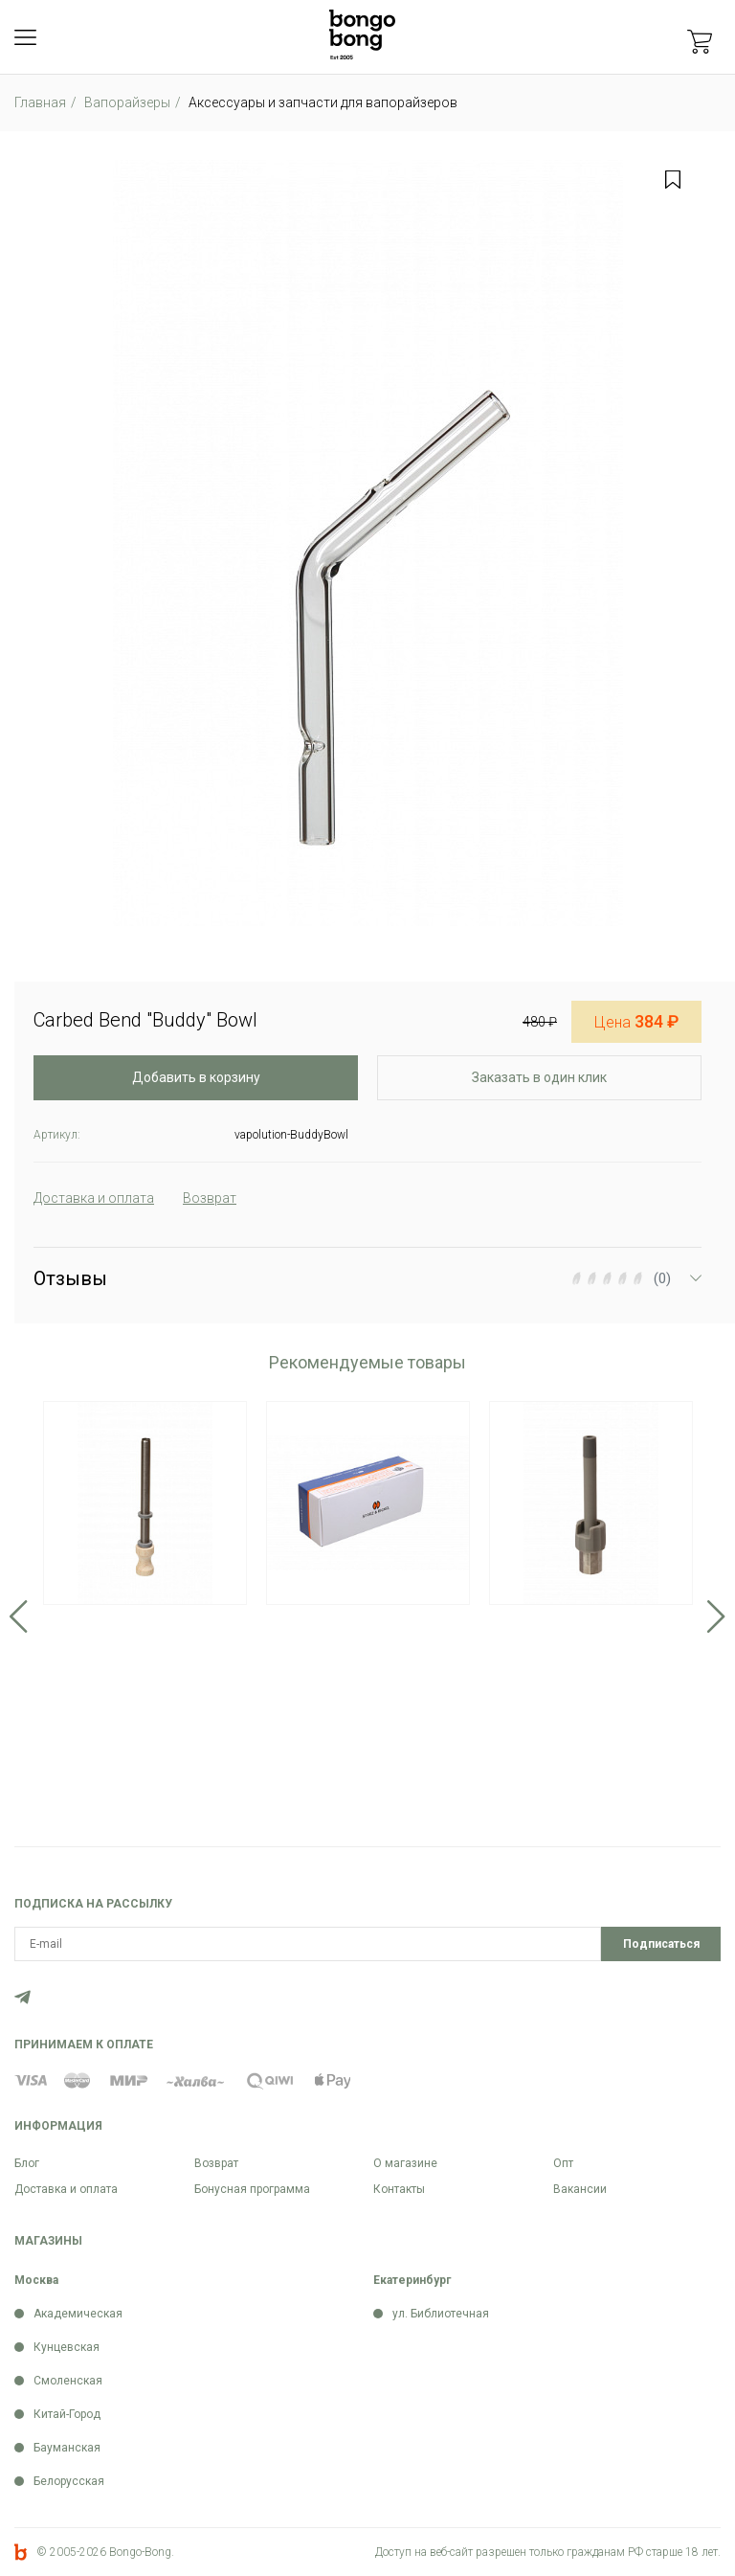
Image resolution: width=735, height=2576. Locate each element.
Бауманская (66, 2447)
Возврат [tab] (209, 1198)
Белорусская (68, 2481)
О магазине (405, 2163)
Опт (563, 2163)
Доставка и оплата (66, 2189)
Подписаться (661, 1944)
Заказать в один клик (539, 1077)
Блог (26, 2163)
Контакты (399, 2189)
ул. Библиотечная (440, 2313)
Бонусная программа (252, 2189)
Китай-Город (66, 2414)
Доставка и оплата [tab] (93, 1198)
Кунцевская (66, 2347)
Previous (19, 1616)
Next (716, 1616)
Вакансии (580, 2189)
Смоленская (67, 2380)
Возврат (216, 2163)
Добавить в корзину (196, 1077)
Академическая (77, 2313)
